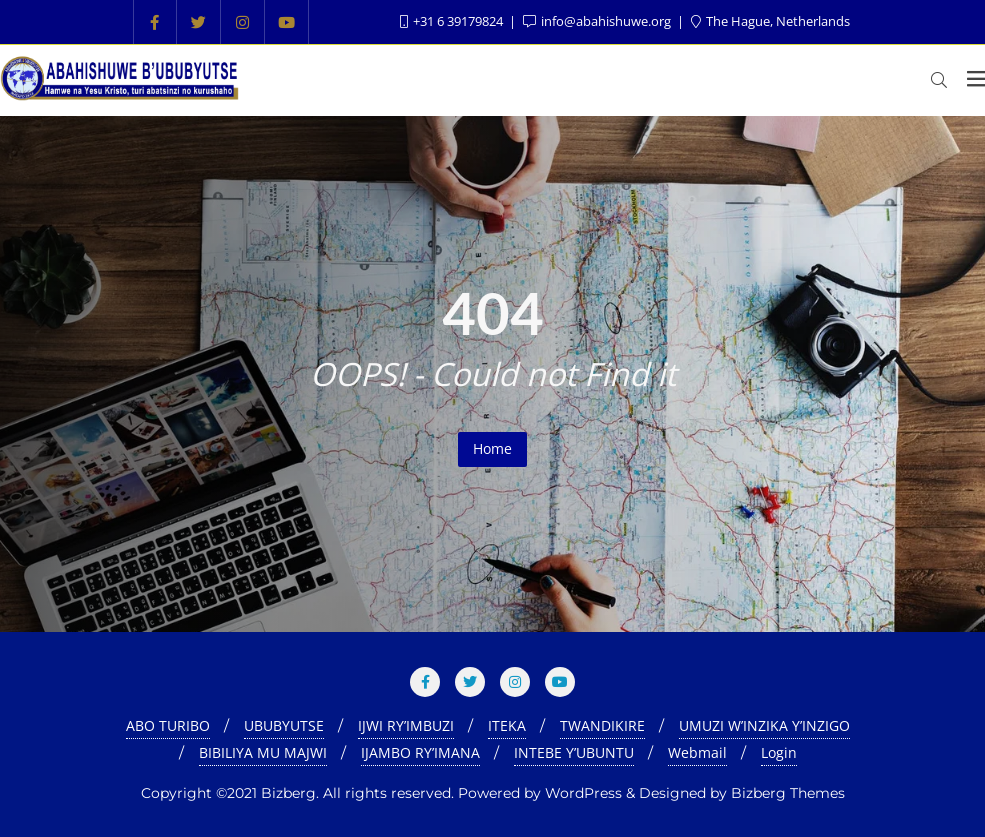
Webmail (697, 752)
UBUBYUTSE (284, 725)
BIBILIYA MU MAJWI (263, 752)
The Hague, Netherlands (770, 21)
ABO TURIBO (168, 725)
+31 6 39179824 (453, 21)
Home (492, 448)
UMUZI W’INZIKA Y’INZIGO (764, 725)
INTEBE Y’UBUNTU (574, 752)
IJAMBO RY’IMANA (420, 752)
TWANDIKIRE (602, 725)
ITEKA (507, 725)
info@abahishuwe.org (598, 21)
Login (779, 752)
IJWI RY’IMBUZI (406, 725)
